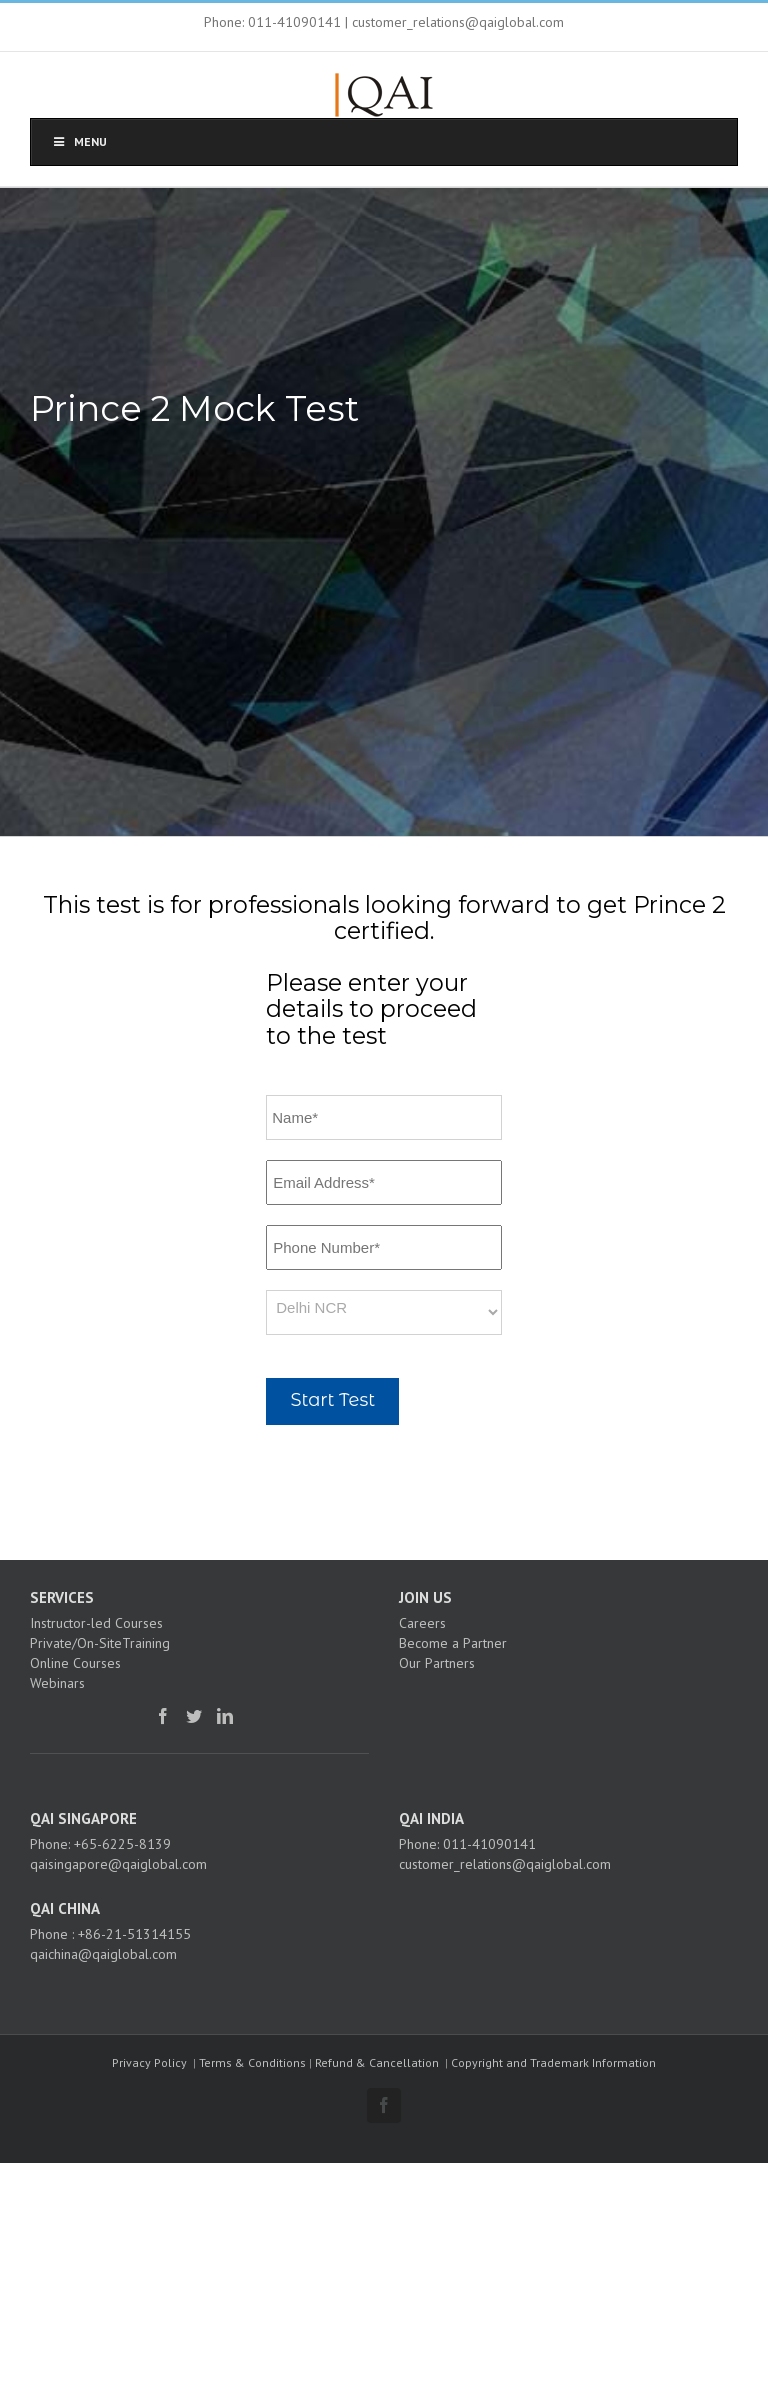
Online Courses (75, 1663)
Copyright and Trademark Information (553, 2062)
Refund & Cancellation (377, 2062)
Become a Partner (453, 1643)
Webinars (57, 1683)
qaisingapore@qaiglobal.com (118, 1864)
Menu (79, 141)
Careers (422, 1623)
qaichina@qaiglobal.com (103, 1954)
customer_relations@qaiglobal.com (505, 1864)
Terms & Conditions (252, 2062)
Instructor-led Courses (96, 1623)
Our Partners (437, 1663)
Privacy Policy (149, 2062)
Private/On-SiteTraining (100, 1643)
